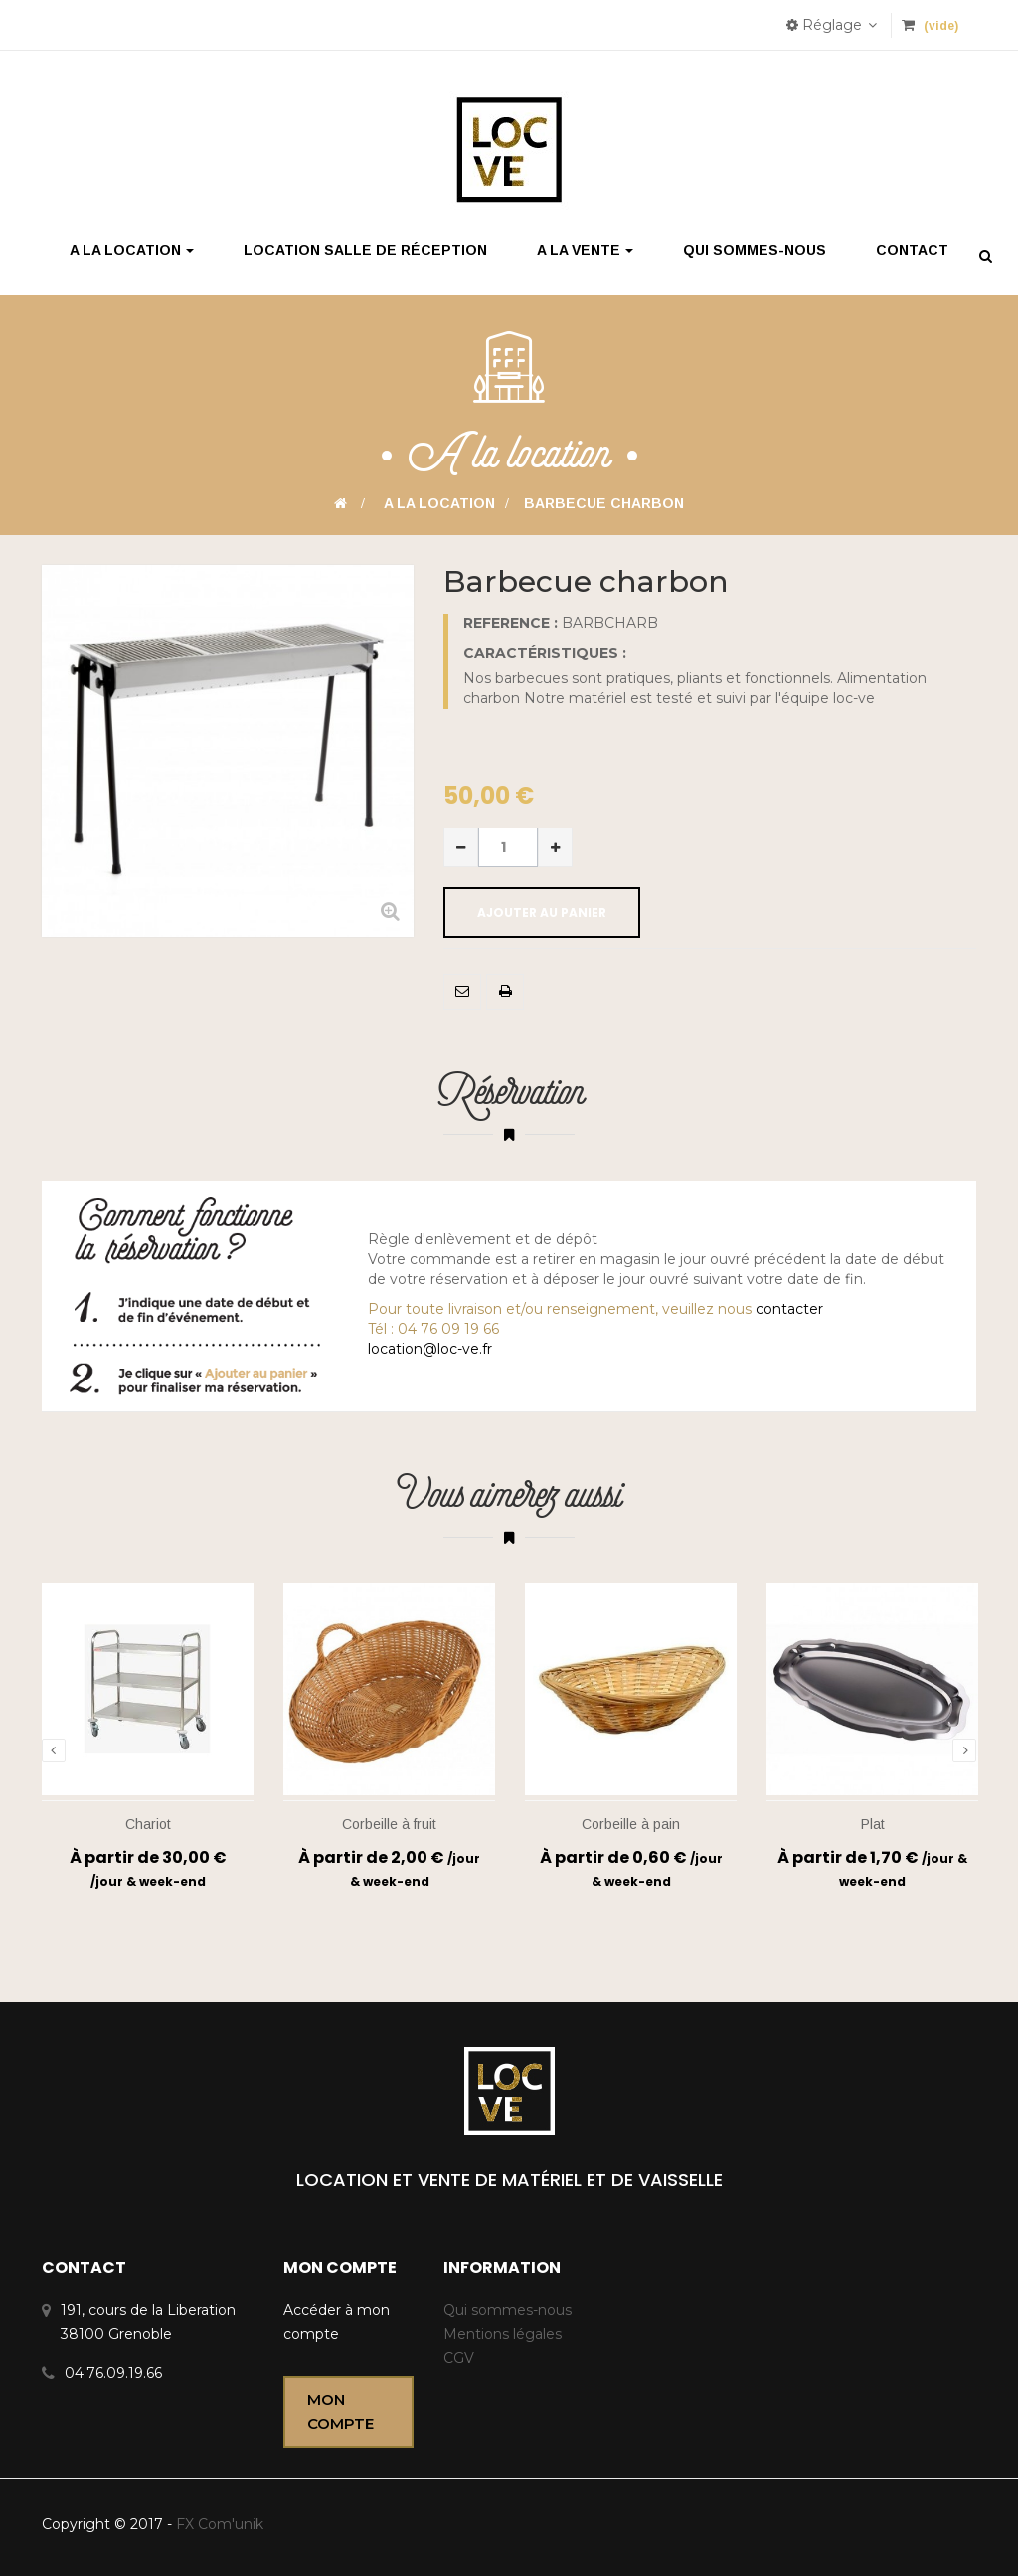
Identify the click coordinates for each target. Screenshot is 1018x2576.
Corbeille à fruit (389, 1824)
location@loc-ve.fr (430, 1349)
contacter (789, 1309)
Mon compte (340, 2411)
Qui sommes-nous (507, 2310)
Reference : (510, 623)
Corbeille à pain (631, 1824)
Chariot (148, 1824)
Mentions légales (502, 2334)
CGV (458, 2358)
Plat (873, 1824)
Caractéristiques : (544, 653)
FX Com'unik (217, 2524)
